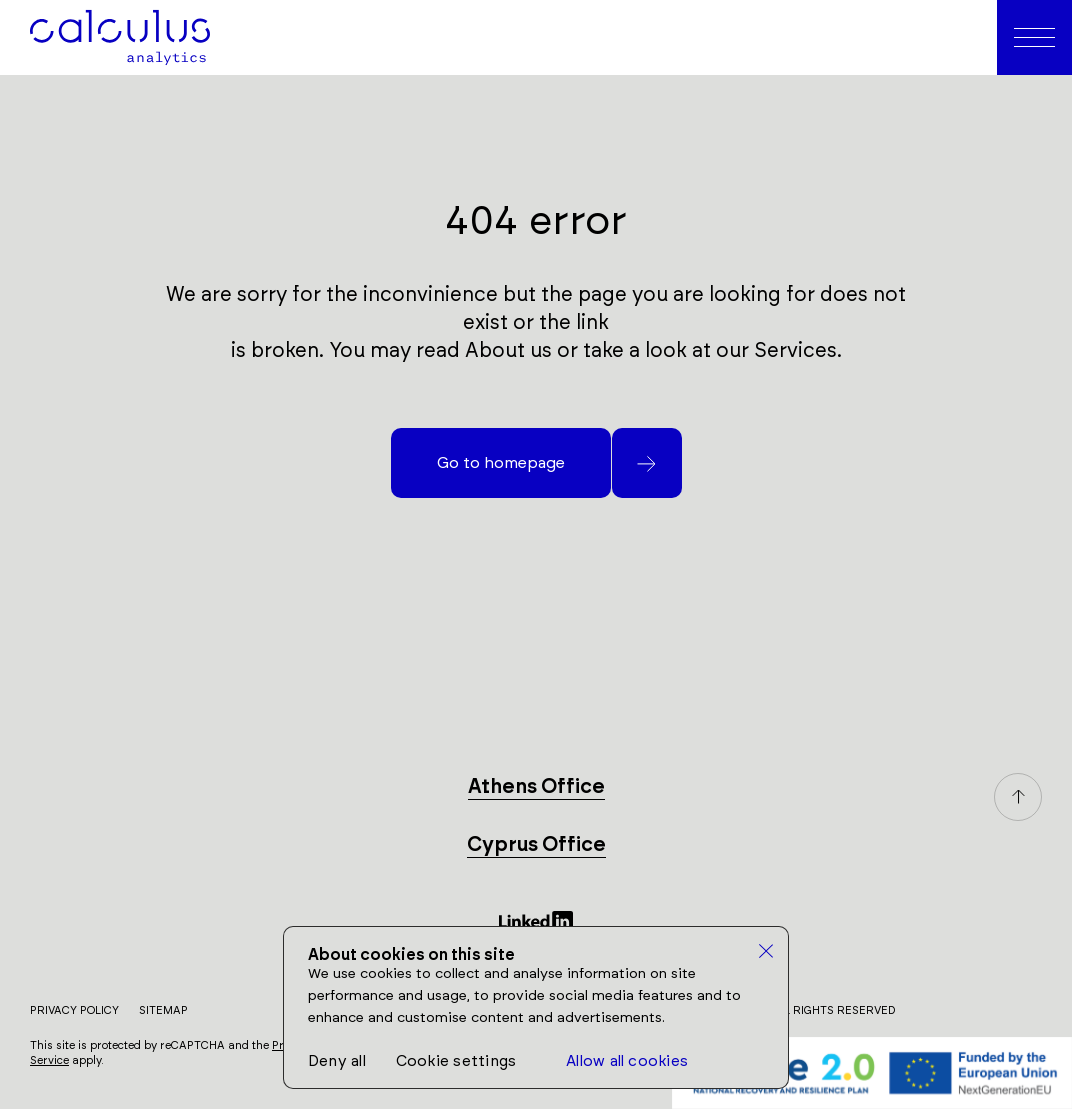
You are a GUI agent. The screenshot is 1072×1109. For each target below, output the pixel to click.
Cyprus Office (536, 845)
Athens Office (536, 787)
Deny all (337, 1061)
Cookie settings (456, 1061)
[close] (766, 952)
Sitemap (163, 1010)
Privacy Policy (74, 1010)
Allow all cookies (627, 1061)
